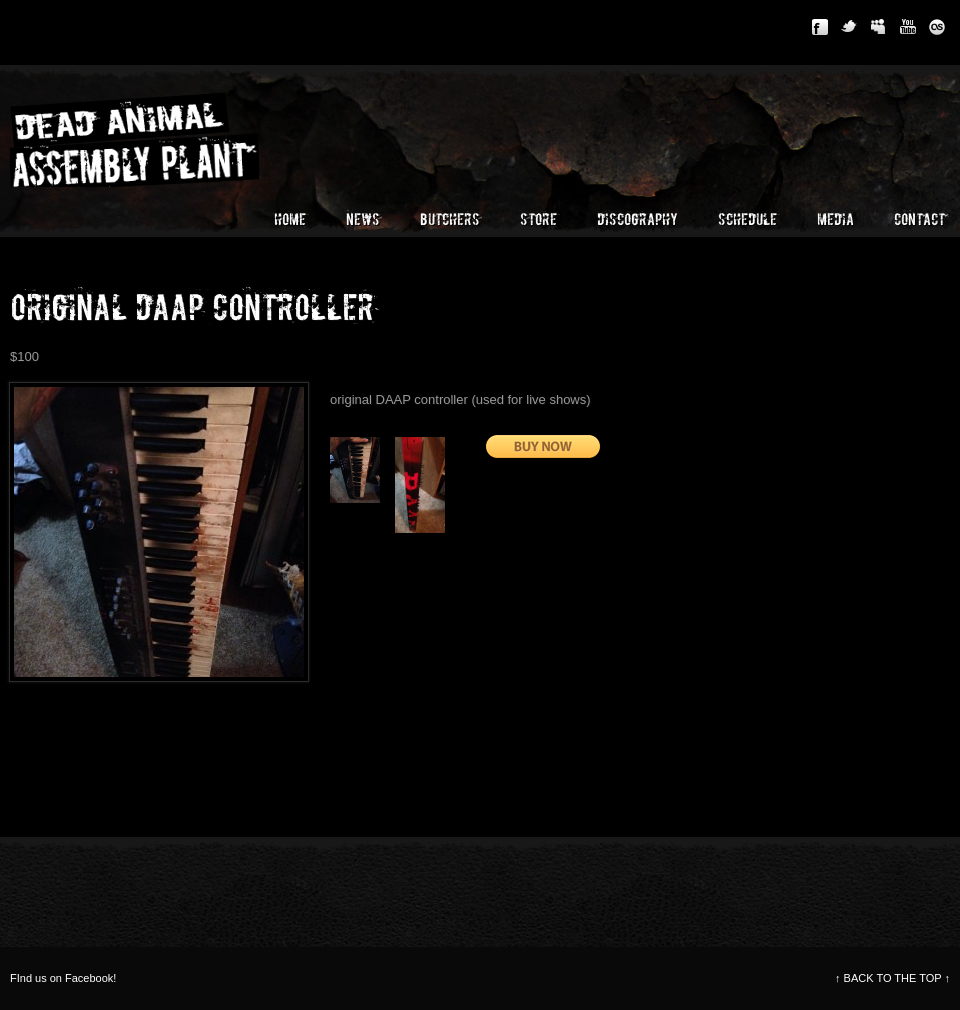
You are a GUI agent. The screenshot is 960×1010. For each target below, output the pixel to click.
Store (538, 219)
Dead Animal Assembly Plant (160, 137)
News (363, 219)
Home (290, 219)
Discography (637, 219)
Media (835, 219)
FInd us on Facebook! (63, 978)
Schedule (747, 219)
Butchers (450, 219)
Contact (919, 219)
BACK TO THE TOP (892, 978)
